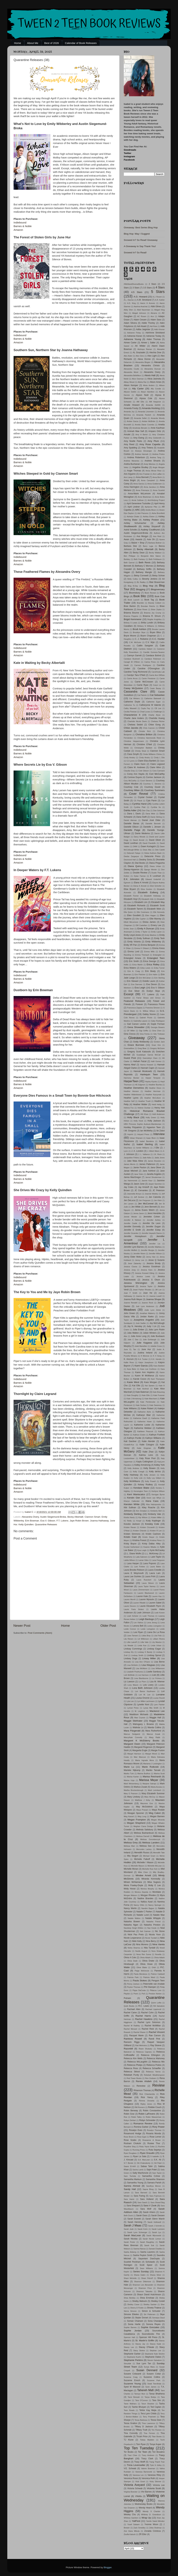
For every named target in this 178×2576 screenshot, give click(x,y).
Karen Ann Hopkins (145, 1372)
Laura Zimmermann (141, 1590)
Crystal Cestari (145, 797)
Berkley (127, 559)
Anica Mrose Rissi (153, 471)
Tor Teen (142, 2452)
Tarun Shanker (147, 2404)
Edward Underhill (153, 879)
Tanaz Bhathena (157, 2394)
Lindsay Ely (129, 1652)
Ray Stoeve (155, 2045)
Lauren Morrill (129, 1599)
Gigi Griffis (143, 1031)
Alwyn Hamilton (147, 392)
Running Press (138, 2150)
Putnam (127, 1998)
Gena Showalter (135, 1027)
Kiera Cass (152, 1501)
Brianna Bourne (131, 613)
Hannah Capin (147, 1068)
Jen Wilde (135, 1207)
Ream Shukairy (145, 2049)
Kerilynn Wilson (158, 1491)
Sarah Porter (129, 2242)
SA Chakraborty (143, 2163)
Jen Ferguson (144, 1200)
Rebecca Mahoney (156, 2058)
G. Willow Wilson (147, 1011)
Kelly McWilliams (132, 1481)
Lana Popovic (149, 1563)
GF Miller (131, 1031)
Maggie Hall (155, 1717)
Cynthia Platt (139, 807)
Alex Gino (140, 356)
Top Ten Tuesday (139, 2448)
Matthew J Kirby (142, 1800)
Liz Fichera (156, 1678)
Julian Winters (150, 1333)
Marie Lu (129, 1767)
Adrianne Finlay (134, 333)
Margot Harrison (134, 1754)
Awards (138, 539)
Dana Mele (150, 814)
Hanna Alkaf (130, 1064)
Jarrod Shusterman (153, 1177)
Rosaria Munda (153, 2133)
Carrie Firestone (148, 678)
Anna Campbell (148, 480)
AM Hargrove (155, 402)
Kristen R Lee (156, 1531)
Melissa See (145, 1846)
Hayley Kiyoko (151, 1081)
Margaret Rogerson (143, 1747)
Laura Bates (155, 1567)
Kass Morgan (150, 1382)
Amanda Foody (131, 408)
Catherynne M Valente (150, 705)
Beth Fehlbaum (155, 559)
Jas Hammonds (130, 1181)
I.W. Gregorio (130, 1130)
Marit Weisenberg (131, 1784)
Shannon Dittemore (142, 2281)
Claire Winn (155, 767)
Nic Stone (160, 1931)
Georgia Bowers (158, 1027)
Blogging (140, 589)
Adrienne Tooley (153, 336)
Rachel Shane (139, 2032)
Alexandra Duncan (152, 369)
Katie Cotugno (147, 1444)
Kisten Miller (156, 1517)
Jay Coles (129, 1187)
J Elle (156, 1147)
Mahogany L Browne (143, 1724)
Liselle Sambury (153, 1671)
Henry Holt (159, 1108)
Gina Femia (144, 1034)
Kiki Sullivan (130, 1507)
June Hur (146, 1349)
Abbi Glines (156, 306)
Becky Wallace (155, 553)
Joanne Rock (147, 1303)
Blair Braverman (157, 582)
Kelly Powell (150, 1481)
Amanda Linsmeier (146, 412)
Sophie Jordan (132, 2330)
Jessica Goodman (151, 1266)
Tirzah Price (142, 2436)
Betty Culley (132, 579)
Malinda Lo (138, 1727)
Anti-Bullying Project (156, 500)
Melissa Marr (129, 1846)
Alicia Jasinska (154, 379)
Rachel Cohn (147, 2012)
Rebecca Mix (158, 2062)
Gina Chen (156, 1031)
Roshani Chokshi (132, 2143)
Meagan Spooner (135, 1813)
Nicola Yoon (155, 1934)
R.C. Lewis (143, 2006)
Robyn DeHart (130, 2120)
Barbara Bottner (155, 543)
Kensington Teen (141, 1491)
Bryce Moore (130, 635)
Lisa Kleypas (148, 1665)
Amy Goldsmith (154, 438)
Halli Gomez (156, 1061)
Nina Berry (151, 1941)
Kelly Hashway (131, 1475)
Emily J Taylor (141, 932)
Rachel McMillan (153, 2025)
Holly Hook (138, 1121)
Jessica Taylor (146, 1286)
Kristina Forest (139, 1540)
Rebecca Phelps (135, 2065)
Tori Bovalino (158, 2452)
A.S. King (131, 303)
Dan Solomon (159, 810)
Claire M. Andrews (136, 767)
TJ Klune (129, 2440)
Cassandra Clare (135, 691)
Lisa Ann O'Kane (142, 1662)
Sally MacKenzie (140, 2173)
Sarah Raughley (147, 2242)
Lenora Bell (137, 1626)
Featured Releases (134, 1001)
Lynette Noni (143, 1704)
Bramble (140, 603)
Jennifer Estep (153, 1230)
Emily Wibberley (153, 941)
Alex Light (152, 356)
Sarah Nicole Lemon (152, 2239)
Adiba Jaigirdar (143, 329)
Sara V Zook (149, 2205)
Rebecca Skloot (132, 2071)
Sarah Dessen (158, 2215)
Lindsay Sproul (154, 1655)
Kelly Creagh (138, 1472)
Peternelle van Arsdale (154, 1984)
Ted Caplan (155, 2407)
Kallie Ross (129, 1362)
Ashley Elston (149, 516)
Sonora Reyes (153, 2324)
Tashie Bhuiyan (139, 2407)
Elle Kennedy (159, 912)
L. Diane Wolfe (134, 1553)
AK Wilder (140, 346)
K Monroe (145, 1356)
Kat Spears (150, 1386)
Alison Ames (155, 382)
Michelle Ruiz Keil (149, 1869)
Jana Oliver (155, 1167)
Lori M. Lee (144, 1695)
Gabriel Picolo (146, 1018)
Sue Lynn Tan (143, 2363)
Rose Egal (141, 2137)
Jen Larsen (129, 1204)
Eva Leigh (140, 987)
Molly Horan (130, 1888)
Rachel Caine (130, 2012)
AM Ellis (140, 402)
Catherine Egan (153, 702)
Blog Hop (148, 585)
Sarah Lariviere (158, 2229)
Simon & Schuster (151, 2311)
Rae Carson (155, 2035)
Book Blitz (139, 596)
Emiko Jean (129, 929)
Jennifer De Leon (152, 1223)
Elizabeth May (158, 902)
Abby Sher (128, 310)
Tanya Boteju (150, 2397)
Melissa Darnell (142, 1836)
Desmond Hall (130, 860)
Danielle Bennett (153, 823)
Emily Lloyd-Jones (132, 935)
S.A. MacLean (144, 2160)
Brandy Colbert (154, 603)
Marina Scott (159, 1773)
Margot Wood (151, 1754)
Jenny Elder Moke (132, 1257)
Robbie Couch (154, 2107)
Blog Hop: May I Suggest (137, 233)
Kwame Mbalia (149, 1547)
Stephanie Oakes (153, 2357)
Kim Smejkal (141, 1511)
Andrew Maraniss (131, 461)
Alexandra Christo (150, 365)
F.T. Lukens (62, 1520)
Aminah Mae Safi (135, 431)
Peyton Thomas (133, 1987)
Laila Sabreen (141, 1557)
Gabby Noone (149, 1014)
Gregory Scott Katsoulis (139, 1051)
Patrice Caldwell (158, 1974)
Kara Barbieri (159, 1366)
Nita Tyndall (149, 1948)
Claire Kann (139, 764)
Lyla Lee (130, 1701)
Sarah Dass (141, 2215)
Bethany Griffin (144, 569)
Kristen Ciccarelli (147, 1527)
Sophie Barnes (130, 2327)
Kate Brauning (159, 1392)
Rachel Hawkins (143, 2019)
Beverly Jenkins (149, 579)
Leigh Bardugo (146, 1619)
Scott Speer (146, 2265)
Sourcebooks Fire (151, 2334)
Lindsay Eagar (154, 1649)
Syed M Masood (132, 2387)
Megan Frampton (136, 1819)
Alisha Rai (142, 382)
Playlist (127, 1994)
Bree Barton (130, 606)
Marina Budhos (143, 1773)
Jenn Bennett (150, 1207)
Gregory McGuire (157, 1048)
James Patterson (147, 1164)
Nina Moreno (142, 1944)
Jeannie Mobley (151, 1194)
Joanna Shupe (153, 1299)
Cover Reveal (138, 793)
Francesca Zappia (134, 1008)
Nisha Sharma (134, 1948)
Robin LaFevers (147, 2113)
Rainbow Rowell (133, 2038)
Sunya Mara (149, 2367)
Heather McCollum (152, 1098)
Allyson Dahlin (130, 392)
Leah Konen (159, 1613)
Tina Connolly (131, 2433)
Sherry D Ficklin (137, 2308)
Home (17, 43)
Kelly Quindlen (26, 1524)
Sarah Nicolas (131, 2239)
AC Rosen (141, 316)
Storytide (127, 2363)
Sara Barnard (141, 2193)
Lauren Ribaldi (139, 1603)
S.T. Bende (128, 2163)
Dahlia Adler (130, 810)
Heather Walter (140, 1104)
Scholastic (150, 2262)
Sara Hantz (129, 2199)
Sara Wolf (145, 2209)
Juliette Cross (156, 1346)
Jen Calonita (155, 1197)
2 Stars (152, 284)
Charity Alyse (154, 715)
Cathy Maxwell (130, 708)
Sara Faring (139, 2196)
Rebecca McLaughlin (137, 2062)
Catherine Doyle (132, 702)
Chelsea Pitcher (158, 721)
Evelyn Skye (153, 991)
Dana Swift (141, 817)
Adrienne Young (132, 339)
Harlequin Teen (149, 1074)
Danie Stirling (156, 817)
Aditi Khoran (159, 329)
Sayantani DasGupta (149, 2258)
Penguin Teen (158, 1980)
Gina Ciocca (129, 1034)
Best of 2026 (51, 43)
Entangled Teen (156, 958)
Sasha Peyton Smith (142, 2255)
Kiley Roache (148, 1507)
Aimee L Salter (148, 342)
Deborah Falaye (133, 853)
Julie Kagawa (144, 1342)
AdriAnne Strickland (155, 332)
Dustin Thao (156, 873)
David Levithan (131, 843)
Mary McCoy (149, 1797)
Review (158, 2085)
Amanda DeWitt (153, 405)
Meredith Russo (141, 1852)
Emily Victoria (134, 941)
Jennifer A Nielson (132, 1220)
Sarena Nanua (139, 2249)
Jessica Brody (154, 1263)
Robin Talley (136, 2117)
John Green (129, 1313)
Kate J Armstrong (134, 1399)
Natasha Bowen (132, 1921)
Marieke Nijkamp (132, 1770)
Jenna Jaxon (138, 1213)
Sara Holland (146, 2199)
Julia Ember (138, 1329)
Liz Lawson (129, 1681)
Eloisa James (149, 922)
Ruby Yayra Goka (146, 2146)
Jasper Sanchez (155, 1184)
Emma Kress (158, 948)
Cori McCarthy (157, 774)
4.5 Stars (136, 292)
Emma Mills (149, 952)
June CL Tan (130, 1349)
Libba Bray (146, 1636)
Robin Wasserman (153, 2117)
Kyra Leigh (141, 1550)
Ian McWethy (146, 1130)
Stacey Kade (155, 2344)
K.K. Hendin (156, 1359)
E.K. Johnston (131, 879)
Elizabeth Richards (136, 905)
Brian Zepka (156, 609)
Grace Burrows (136, 1045)
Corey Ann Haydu (135, 774)
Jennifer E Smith (132, 1230)
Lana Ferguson (158, 1560)
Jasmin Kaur (146, 1181)
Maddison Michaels (139, 1714)
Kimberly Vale (154, 1514)
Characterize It (132, 715)
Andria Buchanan (132, 464)
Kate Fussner (159, 1395)
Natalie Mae (159, 1915)
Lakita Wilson (129, 1560)
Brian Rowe (142, 609)
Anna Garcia (138, 484)
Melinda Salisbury (144, 1829)
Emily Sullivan (143, 938)
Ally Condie (156, 389)
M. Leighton (140, 1711)
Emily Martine (150, 935)
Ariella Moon (150, 510)
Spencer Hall (129, 2337)
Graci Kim (156, 1045)
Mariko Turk (129, 1773)
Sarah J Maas (132, 2225)
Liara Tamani (132, 1636)
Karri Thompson (158, 1379)
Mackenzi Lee (157, 1711)
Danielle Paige (132, 830)
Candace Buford (153, 655)
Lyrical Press (133, 1708)
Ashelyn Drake (133, 516)
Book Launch (134, 600)
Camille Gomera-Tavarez (154, 652)
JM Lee (158, 1290)
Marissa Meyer (148, 1780)
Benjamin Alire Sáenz (151, 556)
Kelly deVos (155, 1471)
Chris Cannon (149, 728)
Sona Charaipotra (156, 2321)
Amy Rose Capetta (149, 444)
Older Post (108, 1625)
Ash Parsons (142, 513)
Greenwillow (129, 1048)
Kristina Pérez (156, 1540)
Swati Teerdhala (154, 2384)
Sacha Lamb (138, 2170)
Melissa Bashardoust (144, 1833)
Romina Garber (141, 2127)
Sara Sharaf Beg (158, 2202)
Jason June (139, 1184)
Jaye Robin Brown (79, 1520)
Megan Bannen (157, 1816)
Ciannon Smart (92, 1517)
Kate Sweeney (155, 1405)
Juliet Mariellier (141, 1346)
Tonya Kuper (155, 2444)
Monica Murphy (147, 1889)
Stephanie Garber (132, 2354)
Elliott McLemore (131, 922)
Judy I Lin (151, 1326)
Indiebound (20, 222)
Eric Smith (134, 961)
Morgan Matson (130, 1895)
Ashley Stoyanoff (151, 526)
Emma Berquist (148, 945)
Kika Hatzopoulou (153, 1504)
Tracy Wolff (139, 2462)
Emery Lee (156, 925)
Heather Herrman (152, 1091)
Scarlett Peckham (132, 2262)
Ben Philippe (129, 556)
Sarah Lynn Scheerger (137, 2232)
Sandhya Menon (153, 2186)
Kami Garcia (141, 1365)
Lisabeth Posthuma (135, 1672)
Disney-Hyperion (131, 869)
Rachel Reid (148, 2029)
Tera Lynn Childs (148, 2413)
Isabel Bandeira (147, 1141)
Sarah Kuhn (142, 2229)
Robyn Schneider (147, 2120)
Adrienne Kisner (134, 336)
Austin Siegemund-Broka (53, 1517)
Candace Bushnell (132, 659)
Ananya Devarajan (143, 451)
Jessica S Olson (151, 1280)
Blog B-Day (133, 586)
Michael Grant (149, 1856)
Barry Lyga (148, 546)
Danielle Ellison (131, 827)
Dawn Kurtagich (148, 846)
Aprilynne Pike (151, 507)
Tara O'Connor (141, 2400)
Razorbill (128, 2048)
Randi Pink (154, 2039)
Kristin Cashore (153, 1534)
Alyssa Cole (145, 398)
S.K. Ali (157, 2160)
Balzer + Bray (137, 543)
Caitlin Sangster (145, 645)
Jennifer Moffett (130, 1250)
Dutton (126, 876)
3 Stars (136, 287)
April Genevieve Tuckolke (138, 503)
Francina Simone (152, 1008)
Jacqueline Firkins (131, 1158)
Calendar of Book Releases (81, 43)
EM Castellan (141, 925)
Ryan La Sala (139, 2156)
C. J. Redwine (141, 639)
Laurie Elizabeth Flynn (150, 1606)
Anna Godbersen (154, 484)
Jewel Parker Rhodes (142, 1290)
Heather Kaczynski (153, 1095)
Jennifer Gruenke (131, 1233)
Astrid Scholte (130, 530)
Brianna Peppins (131, 616)
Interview (159, 1134)
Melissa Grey (131, 1842)
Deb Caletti (160, 850)
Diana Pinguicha (157, 863)
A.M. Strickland (144, 300)
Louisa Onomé (142, 1698)
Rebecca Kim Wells (133, 2058)
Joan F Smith (130, 1293)
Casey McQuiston (133, 688)
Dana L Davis (134, 813)
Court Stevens (146, 781)
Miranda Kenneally (150, 1879)
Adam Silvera (130, 323)
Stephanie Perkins (133, 2360)
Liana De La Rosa (156, 1632)
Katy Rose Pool (147, 1458)
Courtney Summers (154, 790)
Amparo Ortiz (154, 431)
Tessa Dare (156, 2420)
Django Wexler (150, 870)
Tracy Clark (147, 2458)
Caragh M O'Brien (132, 662)
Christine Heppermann (134, 741)
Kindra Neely (129, 1517)
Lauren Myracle (146, 1599)
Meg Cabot (155, 1813)
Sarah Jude (129, 2229)
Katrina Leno (146, 1455)
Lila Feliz (158, 1636)
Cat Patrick (141, 695)
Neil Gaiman (145, 1931)
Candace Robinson (152, 659)
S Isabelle (154, 2156)
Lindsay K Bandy (144, 1652)
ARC (137, 510)
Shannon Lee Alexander (142, 2285)
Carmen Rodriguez (142, 665)
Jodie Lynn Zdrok (152, 1310)
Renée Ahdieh (144, 2081)
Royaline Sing (130, 2146)
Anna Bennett (142, 477)
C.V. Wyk (150, 642)
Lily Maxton (157, 1642)
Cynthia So (156, 807)
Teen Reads (129, 2410)
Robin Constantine (152, 2110)
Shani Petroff (147, 2278)
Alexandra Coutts (131, 369)
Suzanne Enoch (132, 2380)
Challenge (157, 712)
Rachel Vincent (157, 2032)
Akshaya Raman (144, 349)
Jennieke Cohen (151, 1216)
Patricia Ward (149, 1977)
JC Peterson (158, 1190)
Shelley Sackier (150, 2304)
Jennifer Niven (139, 1253)
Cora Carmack (158, 771)
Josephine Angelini (144, 1319)
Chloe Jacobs (131, 728)
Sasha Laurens (147, 2252)
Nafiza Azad (147, 1902)
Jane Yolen (138, 1174)
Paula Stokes (140, 1980)
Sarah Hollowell (154, 2222)
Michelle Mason (137, 1866)
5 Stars (158, 291)
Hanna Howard (146, 1065)
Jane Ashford (149, 1171)
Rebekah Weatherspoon (154, 2075)
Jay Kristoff (143, 1187)
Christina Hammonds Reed (149, 738)
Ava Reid (157, 536)
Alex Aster (128, 356)
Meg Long (142, 1816)
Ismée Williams (142, 1148)
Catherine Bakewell (152, 698)
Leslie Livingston (148, 1629)
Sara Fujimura (155, 2196)
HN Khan (144, 1114)
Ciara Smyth (133, 754)
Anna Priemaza (142, 490)
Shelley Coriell (158, 2301)
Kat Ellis (136, 1385)
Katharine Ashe (144, 1412)
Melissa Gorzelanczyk (150, 1839)
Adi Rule (153, 326)
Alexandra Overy (30, 1517)
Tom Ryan (141, 2444)
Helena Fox (129, 1108)
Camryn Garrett (134, 655)
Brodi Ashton (139, 629)
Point (136, 1994)
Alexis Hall (149, 375)
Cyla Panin (151, 800)
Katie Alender (148, 1441)
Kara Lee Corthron (148, 1369)
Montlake (156, 1892)
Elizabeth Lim (140, 902)
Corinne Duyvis (134, 777)
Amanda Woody (158, 418)
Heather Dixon (155, 1088)
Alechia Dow (155, 352)
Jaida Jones (160, 1158)
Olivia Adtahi (159, 1957)
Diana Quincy (135, 866)
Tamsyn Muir (139, 2394)
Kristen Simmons (132, 1534)
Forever (139, 1004)
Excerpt (128, 994)
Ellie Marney (155, 919)
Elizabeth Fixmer (131, 896)
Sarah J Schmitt (155, 2226)
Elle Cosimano (143, 912)
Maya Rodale (158, 1810)
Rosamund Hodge (132, 2133)
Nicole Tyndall (151, 1938)
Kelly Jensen (149, 1475)
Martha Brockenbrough (133, 1790)
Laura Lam (155, 1573)
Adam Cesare (140, 319)
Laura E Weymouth (134, 1573)
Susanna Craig (130, 2377)
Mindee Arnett (143, 1875)
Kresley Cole (152, 1524)
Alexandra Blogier (142, 362)
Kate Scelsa (141, 1405)
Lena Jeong (152, 1622)
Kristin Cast (130, 1537)
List (154, 1675)
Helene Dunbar (143, 1108)
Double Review (140, 872)
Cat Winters (134, 698)
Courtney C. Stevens (152, 784)
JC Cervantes (141, 1190)
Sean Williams (146, 2268)
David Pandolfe (149, 843)
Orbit (154, 1967)
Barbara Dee (130, 546)
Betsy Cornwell (141, 575)
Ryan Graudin (147, 2153)
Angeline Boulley (140, 467)
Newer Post (21, 1625)
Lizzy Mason (132, 1685)
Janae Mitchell (131, 1171)
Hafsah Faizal (139, 1061)
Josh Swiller (141, 1323)
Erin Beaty (150, 971)
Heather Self (129, 1101)
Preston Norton (155, 1994)
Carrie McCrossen (144, 682)
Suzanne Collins (152, 2377)
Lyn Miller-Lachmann (146, 1701)
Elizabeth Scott (157, 905)
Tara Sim (156, 2400)
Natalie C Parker (144, 1911)
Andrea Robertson (136, 457)
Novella (158, 1954)
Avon (126, 539)
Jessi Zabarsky (134, 1263)
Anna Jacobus (150, 487)
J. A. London (137, 1151)
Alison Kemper (131, 385)
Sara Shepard (133, 2205)
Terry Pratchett (149, 2417)
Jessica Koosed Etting (144, 1273)
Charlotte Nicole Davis (137, 721)
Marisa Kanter (133, 1777)
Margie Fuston (158, 1750)
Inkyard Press (143, 1134)
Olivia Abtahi (145, 1957)
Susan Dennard (146, 2370)
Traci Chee (132, 2455)
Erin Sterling (159, 978)
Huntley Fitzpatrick (133, 1127)
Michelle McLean (155, 1866)
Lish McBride (129, 1675)
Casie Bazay (155, 688)
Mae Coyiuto (139, 1718)
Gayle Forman (158, 1024)
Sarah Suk (149, 2245)
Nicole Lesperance (132, 1938)
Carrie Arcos (132, 678)
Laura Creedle (154, 1570)
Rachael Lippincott (153, 2009)
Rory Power (158, 2126)
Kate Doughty (132, 1395)
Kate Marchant (151, 1399)
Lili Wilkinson (143, 1639)
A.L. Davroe (129, 300)
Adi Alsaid (141, 326)
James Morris (129, 1164)
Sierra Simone (130, 2311)
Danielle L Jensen (152, 827)
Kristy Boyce (130, 1543)
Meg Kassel (129, 1816)
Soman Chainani (135, 2321)
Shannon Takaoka (144, 2291)
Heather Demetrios (134, 1088)
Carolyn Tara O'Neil (136, 675)
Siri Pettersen (150, 2314)
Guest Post (130, 1058)
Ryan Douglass (130, 2153)
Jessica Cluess (130, 1267)
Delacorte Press (152, 856)
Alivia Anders (149, 385)
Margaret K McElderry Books (141, 1740)
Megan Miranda (158, 1820)
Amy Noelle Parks (133, 441)
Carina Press (150, 662)
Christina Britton (143, 734)
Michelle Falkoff (142, 1859)
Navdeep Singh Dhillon (133, 1928)
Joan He (147, 1293)
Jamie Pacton (139, 1167)
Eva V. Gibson (47, 1520)
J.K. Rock (157, 1154)
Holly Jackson (154, 1121)
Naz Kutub (151, 1928)
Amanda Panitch (143, 415)
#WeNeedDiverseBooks (134, 284)
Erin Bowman (32, 1520)
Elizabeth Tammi (135, 909)
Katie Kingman (144, 1448)
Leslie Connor (130, 1629)
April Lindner (133, 507)
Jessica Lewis (143, 1276)
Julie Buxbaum (158, 1336)
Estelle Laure (149, 981)
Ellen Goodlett (134, 915)
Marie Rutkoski (150, 1767)
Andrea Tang (155, 457)
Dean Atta (147, 850)
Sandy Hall (130, 2189)
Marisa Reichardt (152, 1776)
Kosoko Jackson (132, 1524)
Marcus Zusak (153, 1734)
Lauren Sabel (155, 1603)
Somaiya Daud (158, 2318)
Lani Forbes (139, 1567)
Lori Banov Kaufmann (145, 1691)
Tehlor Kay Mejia (147, 2410)
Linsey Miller (149, 1658)
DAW (135, 846)
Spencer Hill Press (148, 2337)
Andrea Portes (158, 454)
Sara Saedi (142, 2202)
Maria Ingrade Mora (144, 1760)
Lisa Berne (159, 1662)
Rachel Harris (143, 2015)
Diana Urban (155, 866)
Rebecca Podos (153, 2065)
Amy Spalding (130, 448)
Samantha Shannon (155, 2179)
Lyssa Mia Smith (150, 1708)
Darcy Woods (139, 837)
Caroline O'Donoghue (148, 668)
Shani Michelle (130, 2278)
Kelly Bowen (149, 1468)
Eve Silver (134, 991)
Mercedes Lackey (144, 1849)
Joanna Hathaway (99, 1520)
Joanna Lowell (155, 1296)
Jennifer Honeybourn (135, 1236)
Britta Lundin (147, 622)
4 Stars (160, 287)
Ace (152, 316)
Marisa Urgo (129, 1780)
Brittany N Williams (145, 626)
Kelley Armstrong (142, 1465)
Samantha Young (135, 2182)
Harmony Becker (131, 1078)
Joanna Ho (140, 1296)
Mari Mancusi (140, 1757)
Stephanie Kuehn (134, 2357)
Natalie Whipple (153, 1918)
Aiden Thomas (154, 339)
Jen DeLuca (129, 1200)
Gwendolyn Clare (150, 1058)
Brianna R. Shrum (152, 616)
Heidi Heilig (156, 1104)
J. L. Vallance (144, 1154)
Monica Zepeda (141, 1892)
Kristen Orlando (139, 1531)
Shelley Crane (133, 2304)
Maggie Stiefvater (133, 1720)
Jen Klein (158, 1200)
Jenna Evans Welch (145, 1210)
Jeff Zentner (139, 1197)
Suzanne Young (132, 2383)
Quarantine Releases (46, 1524)
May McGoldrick (144, 1806)
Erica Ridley (153, 964)
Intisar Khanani (136, 1138)
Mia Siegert (132, 1856)
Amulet (127, 434)
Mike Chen (143, 1872)
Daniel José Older (151, 820)
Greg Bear (142, 1048)
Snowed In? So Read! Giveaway (140, 240)
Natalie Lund (142, 1915)
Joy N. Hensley (134, 1326)
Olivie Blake (141, 1967)
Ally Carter (138, 388)
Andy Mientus (149, 464)
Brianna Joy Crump (152, 613)
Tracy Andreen (148, 2455)
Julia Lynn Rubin (156, 1329)
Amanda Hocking (151, 408)
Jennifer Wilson (155, 1253)
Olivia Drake (148, 1961)
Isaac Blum (151, 1138)
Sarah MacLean (132, 2235)
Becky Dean (138, 552)
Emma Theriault (142, 955)
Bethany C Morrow (144, 566)
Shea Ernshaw (147, 2298)
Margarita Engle (139, 1750)
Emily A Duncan (145, 928)
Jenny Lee (139, 1260)
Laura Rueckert (143, 1580)
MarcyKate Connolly (133, 1737)
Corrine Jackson (153, 777)
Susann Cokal (153, 2374)
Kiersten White (132, 1504)
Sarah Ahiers (149, 2212)
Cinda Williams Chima (152, 754)
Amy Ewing (138, 438)
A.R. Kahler (160, 300)
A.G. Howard (140, 296)
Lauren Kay (157, 1596)
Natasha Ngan (131, 1925)
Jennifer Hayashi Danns (152, 1233)
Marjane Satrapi (149, 1784)
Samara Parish (154, 2182)
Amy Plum (153, 441)
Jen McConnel (145, 1203)
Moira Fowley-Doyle (133, 1885)
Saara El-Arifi (130, 2166)
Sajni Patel (152, 2169)
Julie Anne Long (138, 1336)
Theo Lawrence (148, 2423)
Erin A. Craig (133, 971)
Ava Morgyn (142, 536)
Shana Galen (139, 2275)
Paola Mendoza (140, 1974)
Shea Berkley (130, 2298)
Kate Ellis (146, 1395)
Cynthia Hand (139, 803)
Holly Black (133, 1117)
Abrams (154, 313)
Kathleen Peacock (145, 1431)
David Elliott (155, 840)
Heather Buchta (155, 1085)
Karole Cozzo (139, 1379)
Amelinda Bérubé (139, 428)
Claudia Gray (129, 771)
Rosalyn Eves (135, 2130)
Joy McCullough (157, 1323)
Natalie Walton (134, 1918)
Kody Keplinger (153, 1521)
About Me (32, 43)
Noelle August (141, 1951)
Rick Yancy (147, 2097)
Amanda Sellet (140, 418)
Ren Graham (150, 2078)
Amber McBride (148, 421)
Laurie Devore (130, 1606)
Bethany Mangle (144, 572)
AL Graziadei (139, 352)
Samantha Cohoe (151, 2176)
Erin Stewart (132, 981)
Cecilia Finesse (130, 712)
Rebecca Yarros (153, 2072)
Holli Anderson (158, 1114)
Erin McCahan (145, 978)
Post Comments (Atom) (40, 1633)
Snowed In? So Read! (135, 252)
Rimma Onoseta (146, 2101)
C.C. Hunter (158, 639)
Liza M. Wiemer (157, 1681)
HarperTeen (131, 1081)
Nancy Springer (154, 1905)
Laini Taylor (156, 1557)
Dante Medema (142, 833)
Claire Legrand (157, 764)
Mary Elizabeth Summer (153, 1793)
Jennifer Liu (154, 1244)
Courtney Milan (132, 790)
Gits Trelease (159, 1034)
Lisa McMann (141, 1668)
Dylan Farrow (140, 876)
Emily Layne (156, 932)
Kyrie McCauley (157, 1550)
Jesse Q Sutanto (156, 1260)
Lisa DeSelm (132, 1665)
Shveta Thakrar (154, 2308)
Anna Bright (130, 480)
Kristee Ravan (130, 1527)
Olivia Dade (132, 1961)
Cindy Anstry (144, 757)
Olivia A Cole (130, 1957)
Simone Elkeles (131, 2314)
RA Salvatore (159, 2006)
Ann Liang (128, 477)
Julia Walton (133, 1333)
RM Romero (140, 2107)
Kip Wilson (142, 1517)
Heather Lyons (131, 1098)
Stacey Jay (140, 2344)
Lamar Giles (143, 1560)
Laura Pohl (150, 1576)
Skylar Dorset (141, 2317)
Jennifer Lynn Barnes (134, 1247)
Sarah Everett (134, 2219)
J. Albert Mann (153, 1151)
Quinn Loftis (156, 2003)
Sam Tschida (130, 2176)
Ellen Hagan (150, 915)
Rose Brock (129, 2137)
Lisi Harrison (143, 1675)
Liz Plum (142, 1682)
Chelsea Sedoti (135, 724)
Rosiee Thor (153, 2143)
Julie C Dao (133, 1339)
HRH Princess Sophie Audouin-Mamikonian (142, 1124)
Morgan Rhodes (148, 1895)
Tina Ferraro (149, 2433)
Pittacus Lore (155, 1990)
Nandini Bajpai (147, 1908)
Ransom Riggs (132, 2042)
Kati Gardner (130, 1441)
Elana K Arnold (141, 882)
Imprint (130, 1134)
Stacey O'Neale (146, 2347)
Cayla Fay (145, 708)
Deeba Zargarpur (131, 856)
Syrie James (150, 2387)
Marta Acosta (156, 1787)
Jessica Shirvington (135, 1283)
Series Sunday (141, 2271)
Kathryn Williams (153, 1438)
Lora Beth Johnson (142, 1688)
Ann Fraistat (144, 474)
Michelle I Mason (145, 1862)
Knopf (138, 1521)
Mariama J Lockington (152, 1764)
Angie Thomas (134, 470)
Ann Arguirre (130, 474)
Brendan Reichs (148, 606)
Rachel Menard (130, 2029)
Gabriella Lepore (140, 1021)
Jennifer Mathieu (155, 1247)
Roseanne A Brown (151, 2140)
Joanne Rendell (130, 1303)
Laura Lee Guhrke (132, 1576)
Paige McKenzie (142, 1971)
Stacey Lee (129, 2347)
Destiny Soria (145, 859)
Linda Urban (156, 1645)
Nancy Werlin (130, 1908)
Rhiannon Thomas (142, 2090)
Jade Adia (147, 1158)
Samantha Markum (133, 2179)
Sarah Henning (135, 2222)
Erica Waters (130, 968)
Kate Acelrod (143, 1389)
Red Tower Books (134, 2078)
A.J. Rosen (157, 297)
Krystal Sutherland (131, 1547)
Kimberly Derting (132, 1514)
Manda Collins (154, 1727)
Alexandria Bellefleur (132, 375)
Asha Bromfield (158, 513)
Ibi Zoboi (160, 1130)
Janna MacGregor (132, 1177)
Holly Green (151, 1117)
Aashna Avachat (140, 306)
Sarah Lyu (156, 2232)
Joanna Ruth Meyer (133, 1299)
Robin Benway (131, 2110)
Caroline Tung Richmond (135, 672)
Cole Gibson (143, 771)
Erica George (149, 961)
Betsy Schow (158, 575)
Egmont (127, 883)
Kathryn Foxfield (157, 1435)
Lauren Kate (142, 1596)
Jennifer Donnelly (132, 1226)
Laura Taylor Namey (147, 1586)
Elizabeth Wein (154, 909)
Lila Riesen (129, 1639)
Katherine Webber (143, 1428)
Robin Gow (129, 2114)
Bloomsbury (134, 593)
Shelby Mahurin (139, 2301)
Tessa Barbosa (141, 2420)
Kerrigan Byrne (158, 1494)
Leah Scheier (132, 1616)
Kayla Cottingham (144, 1461)
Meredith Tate (159, 1853)
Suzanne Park (153, 2380)
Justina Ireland (144, 1353)
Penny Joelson (133, 1984)
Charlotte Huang (157, 718)
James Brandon (154, 1161)
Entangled (157, 955)
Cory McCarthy (130, 781)
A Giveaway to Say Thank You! (140, 246)
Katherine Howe (144, 1421)
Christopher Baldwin (143, 748)
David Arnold (138, 840)
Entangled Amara (132, 958)
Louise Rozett (159, 1698)
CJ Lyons (130, 761)
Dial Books (140, 863)
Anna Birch (157, 477)
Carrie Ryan (142, 685)
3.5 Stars (147, 287)
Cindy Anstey (129, 757)
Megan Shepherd (136, 1823)
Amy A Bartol (141, 434)
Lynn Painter (159, 1704)
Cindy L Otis (159, 757)
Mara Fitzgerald (132, 1730)
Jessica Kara (146, 1270)
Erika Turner (159, 968)
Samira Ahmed (132, 2186)
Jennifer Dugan (153, 1226)
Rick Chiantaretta (147, 2094)
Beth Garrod (129, 563)
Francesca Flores (156, 1004)
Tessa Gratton (130, 2423)
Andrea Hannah (141, 454)
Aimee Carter (130, 342)
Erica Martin (137, 965)
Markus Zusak (140, 1787)
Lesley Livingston (154, 1626)
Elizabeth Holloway (152, 896)
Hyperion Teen (154, 1127)
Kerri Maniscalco (136, 1494)
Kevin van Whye (154, 1498)
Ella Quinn (128, 912)
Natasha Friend (153, 1921)
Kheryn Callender (132, 1501)
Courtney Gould (152, 787)
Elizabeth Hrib (147, 899)
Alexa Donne (144, 359)
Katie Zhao (148, 1452)
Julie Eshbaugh (149, 1339)
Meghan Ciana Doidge (143, 1826)
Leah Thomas (148, 1616)
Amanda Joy (129, 412)
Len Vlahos (138, 1622)
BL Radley (141, 582)
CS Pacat (138, 801)
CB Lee (157, 708)
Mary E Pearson (131, 1793)
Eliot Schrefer (155, 886)
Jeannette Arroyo (134, 1194)
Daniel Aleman (130, 820)
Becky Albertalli (75, 1517)
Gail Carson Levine (136, 1024)
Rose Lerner (155, 2137)
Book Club (160, 596)
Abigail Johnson (139, 313)
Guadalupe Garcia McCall (148, 1055)
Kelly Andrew (133, 1468)
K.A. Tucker (143, 1359)
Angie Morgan (159, 467)
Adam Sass (156, 319)
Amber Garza (132, 421)
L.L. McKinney (151, 1553)
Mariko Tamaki (153, 1770)
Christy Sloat (140, 751)
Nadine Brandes (145, 1898)
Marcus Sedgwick (132, 1734)
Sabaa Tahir (147, 2166)
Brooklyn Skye (139, 632)
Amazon (18, 229)
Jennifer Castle (130, 1223)
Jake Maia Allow (135, 1161)
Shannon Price (145, 2288)
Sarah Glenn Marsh (155, 2219)
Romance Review (143, 2123)
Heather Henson (131, 1091)
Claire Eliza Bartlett (147, 761)
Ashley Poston (151, 519)
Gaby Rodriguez (158, 1021)
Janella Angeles (154, 1174)
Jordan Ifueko (147, 1316)
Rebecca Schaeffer (152, 2068)
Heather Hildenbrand (132, 1095)
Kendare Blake (141, 1487)
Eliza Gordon (146, 889)
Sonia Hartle (134, 2324)
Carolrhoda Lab (158, 672)
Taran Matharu (130, 2404)
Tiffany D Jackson (144, 2426)
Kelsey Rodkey (145, 1484)
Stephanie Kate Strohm (155, 2354)
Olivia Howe (146, 1964)
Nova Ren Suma (143, 1954)
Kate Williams (130, 1408)
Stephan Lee (155, 2350)
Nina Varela (158, 1944)
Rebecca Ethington (150, 2055)
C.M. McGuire (135, 642)
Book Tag (149, 600)
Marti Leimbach (154, 1790)
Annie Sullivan (138, 500)
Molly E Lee (154, 1885)
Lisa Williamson (158, 1668)
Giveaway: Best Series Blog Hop (141, 227)
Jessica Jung (130, 1270)
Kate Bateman (142, 1392)
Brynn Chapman (148, 635)
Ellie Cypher (141, 919)
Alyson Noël (142, 395)
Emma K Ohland (142, 948)
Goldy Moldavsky (141, 1042)
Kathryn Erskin (139, 1435)
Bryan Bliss (155, 632)
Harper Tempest (152, 1078)
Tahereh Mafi (145, 2390)
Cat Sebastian (157, 695)
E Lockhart (155, 876)
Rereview (141, 2086)
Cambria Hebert (145, 649)
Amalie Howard (131, 405)
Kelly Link (138, 1478)
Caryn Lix (157, 685)
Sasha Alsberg (130, 2252)
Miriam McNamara (133, 1882)
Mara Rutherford (153, 1731)
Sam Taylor (157, 2173)
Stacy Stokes (139, 2350)
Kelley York (159, 1465)
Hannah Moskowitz (143, 1071)
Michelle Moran (131, 1869)
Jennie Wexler (130, 1217)
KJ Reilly (128, 1521)
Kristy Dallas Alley (151, 1543)
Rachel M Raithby (132, 2026)
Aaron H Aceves (147, 303)
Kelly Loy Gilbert (154, 1478)
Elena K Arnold (139, 886)
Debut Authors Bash (152, 853)
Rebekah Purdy (131, 2075)
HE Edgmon (140, 1085)
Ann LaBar (157, 474)
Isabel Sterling (144, 1144)
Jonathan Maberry (147, 1313)
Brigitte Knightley (154, 619)
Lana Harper (133, 1563)
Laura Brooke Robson (134, 1570)
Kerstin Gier (133, 1497)
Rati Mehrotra (141, 2045)
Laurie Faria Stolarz (134, 1609)
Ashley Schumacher (135, 523)
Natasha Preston (152, 1925)
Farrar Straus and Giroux (148, 998)
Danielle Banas (131, 823)
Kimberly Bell (155, 1511)
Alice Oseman (138, 379)
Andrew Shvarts (152, 461)
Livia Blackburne (141, 1678)
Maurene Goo (146, 1803)
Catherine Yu (129, 705)
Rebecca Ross (131, 2068)
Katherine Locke (142, 1425)
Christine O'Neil (144, 744)
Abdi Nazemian (143, 310)
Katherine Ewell (140, 1418)
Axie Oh (151, 539)
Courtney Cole (131, 787)
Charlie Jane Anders (134, 718)
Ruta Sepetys (154, 2150)
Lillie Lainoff (132, 1642)
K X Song (157, 1356)
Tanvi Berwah (134, 2397)
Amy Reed (129, 444)
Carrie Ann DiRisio (157, 675)
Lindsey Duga (130, 1658)
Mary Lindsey (133, 1797)
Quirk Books (129, 2006)
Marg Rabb (154, 1737)
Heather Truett (144, 1101)
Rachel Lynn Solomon (149, 2022)
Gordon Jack (159, 1042)
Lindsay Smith (137, 1655)
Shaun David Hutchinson (149, 2294)
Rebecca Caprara (144, 2052)
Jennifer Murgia (147, 1250)
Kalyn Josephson (146, 1362)
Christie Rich (145, 731)
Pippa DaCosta (138, 1990)
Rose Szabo (130, 2140)
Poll (143, 1994)
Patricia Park (133, 1977)
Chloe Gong (154, 724)
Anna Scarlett (159, 490)
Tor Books (129, 2452)
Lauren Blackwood (145, 1593)
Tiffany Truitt (141, 2430)
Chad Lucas (145, 712)
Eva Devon (151, 984)
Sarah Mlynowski (153, 2235)
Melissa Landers (151, 1842)
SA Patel (158, 2163)
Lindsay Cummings (133, 1649)
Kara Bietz (131, 1369)
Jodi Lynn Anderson (145, 1306)
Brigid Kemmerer (132, 619)
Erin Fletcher (140, 974)
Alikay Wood (129, 382)
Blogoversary (158, 589)
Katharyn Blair (143, 1415)
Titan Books (156, 2436)
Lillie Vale (144, 1642)
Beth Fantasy (139, 559)
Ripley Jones (146, 2104)
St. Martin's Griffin (144, 2340)
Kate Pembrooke (147, 1402)
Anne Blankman (144, 497)
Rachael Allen (133, 2009)
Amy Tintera (147, 448)
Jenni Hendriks (154, 1213)
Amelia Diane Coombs (144, 425)
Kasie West (133, 1382)
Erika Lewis (145, 968)
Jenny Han (150, 1257)
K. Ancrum (129, 1359)
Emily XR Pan (130, 945)
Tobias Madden (147, 2440)
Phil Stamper (150, 1987)
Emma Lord (133, 951)
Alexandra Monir (131, 372)
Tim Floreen (156, 2430)
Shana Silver (155, 2275)
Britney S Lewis (130, 623)
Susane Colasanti (132, 2374)
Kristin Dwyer (148, 1537)
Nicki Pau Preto (136, 1934)
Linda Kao (141, 1645)
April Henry (159, 503)
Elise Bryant (130, 889)
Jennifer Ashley (154, 1220)
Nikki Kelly (137, 1941)
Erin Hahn (153, 974)
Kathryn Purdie (134, 1438)
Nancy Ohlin (139, 1905)
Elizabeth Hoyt (130, 899)
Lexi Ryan (138, 1632)
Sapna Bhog (148, 2189)
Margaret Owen (132, 1744)
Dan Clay (146, 810)
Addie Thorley (148, 323)
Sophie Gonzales (150, 2327)
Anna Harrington (131, 487)
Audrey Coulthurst (150, 529)
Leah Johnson (143, 1612)
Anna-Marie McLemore (139, 493)
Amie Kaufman (158, 428)
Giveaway (136, 1038)
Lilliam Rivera (159, 1639)
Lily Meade (128, 1645)
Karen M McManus (144, 1375)
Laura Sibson (148, 1583)
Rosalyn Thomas (154, 2130)
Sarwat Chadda (155, 2249)
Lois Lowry (148, 1685)
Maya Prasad (142, 1810)
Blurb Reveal (150, 593)
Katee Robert (147, 1408)
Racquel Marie (136, 2035)
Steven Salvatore (154, 2360)
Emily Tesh (159, 938)
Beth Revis (145, 562)
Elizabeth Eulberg (148, 892)
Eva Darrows (136, 984)
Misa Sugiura (154, 1882)
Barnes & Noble (23, 226)
